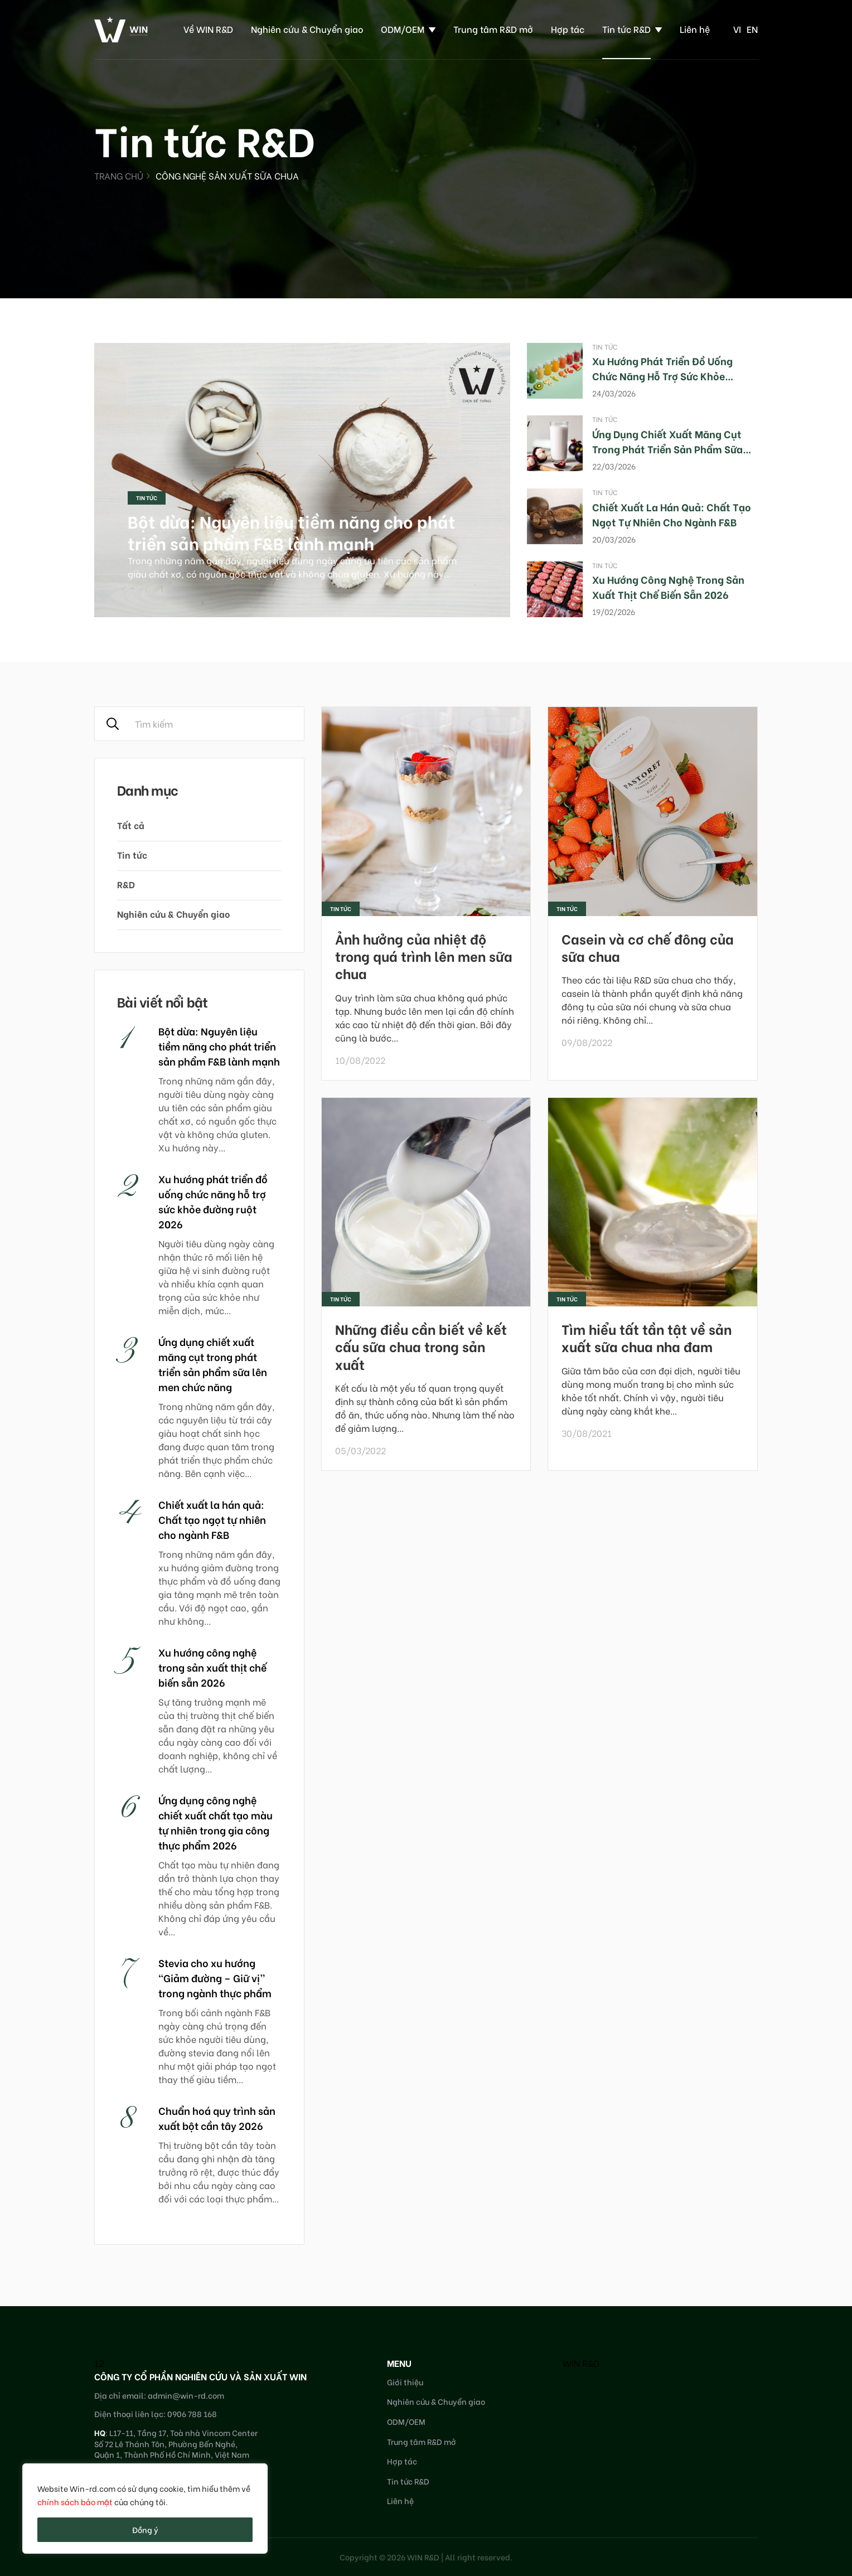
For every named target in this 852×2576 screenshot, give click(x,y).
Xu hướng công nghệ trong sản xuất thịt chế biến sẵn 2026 (668, 587)
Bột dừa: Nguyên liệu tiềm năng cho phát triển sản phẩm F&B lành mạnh (292, 532)
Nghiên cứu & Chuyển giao (307, 28)
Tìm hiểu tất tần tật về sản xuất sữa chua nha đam (646, 1337)
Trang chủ (118, 175)
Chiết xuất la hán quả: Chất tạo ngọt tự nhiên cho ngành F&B (671, 514)
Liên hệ (695, 28)
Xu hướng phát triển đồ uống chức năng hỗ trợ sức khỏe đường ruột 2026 (662, 375)
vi (737, 28)
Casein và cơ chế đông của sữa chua (647, 946)
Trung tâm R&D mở (493, 28)
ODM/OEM (402, 28)
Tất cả (130, 825)
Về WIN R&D (208, 28)
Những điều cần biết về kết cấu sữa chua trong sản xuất (421, 1346)
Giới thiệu (405, 2382)
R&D (126, 884)
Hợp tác (567, 28)
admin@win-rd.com (186, 2395)
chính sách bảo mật (75, 2501)
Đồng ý (145, 2529)
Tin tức (146, 497)
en (752, 28)
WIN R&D (581, 2362)
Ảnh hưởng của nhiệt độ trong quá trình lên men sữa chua (423, 955)
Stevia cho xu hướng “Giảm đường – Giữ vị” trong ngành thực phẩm (215, 1977)
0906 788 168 (192, 2413)
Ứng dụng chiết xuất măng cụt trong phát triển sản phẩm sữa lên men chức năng (667, 448)
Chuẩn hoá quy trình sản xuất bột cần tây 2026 (216, 2118)
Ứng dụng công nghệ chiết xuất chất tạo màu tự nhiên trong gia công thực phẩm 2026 (215, 1822)
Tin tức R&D (626, 28)
